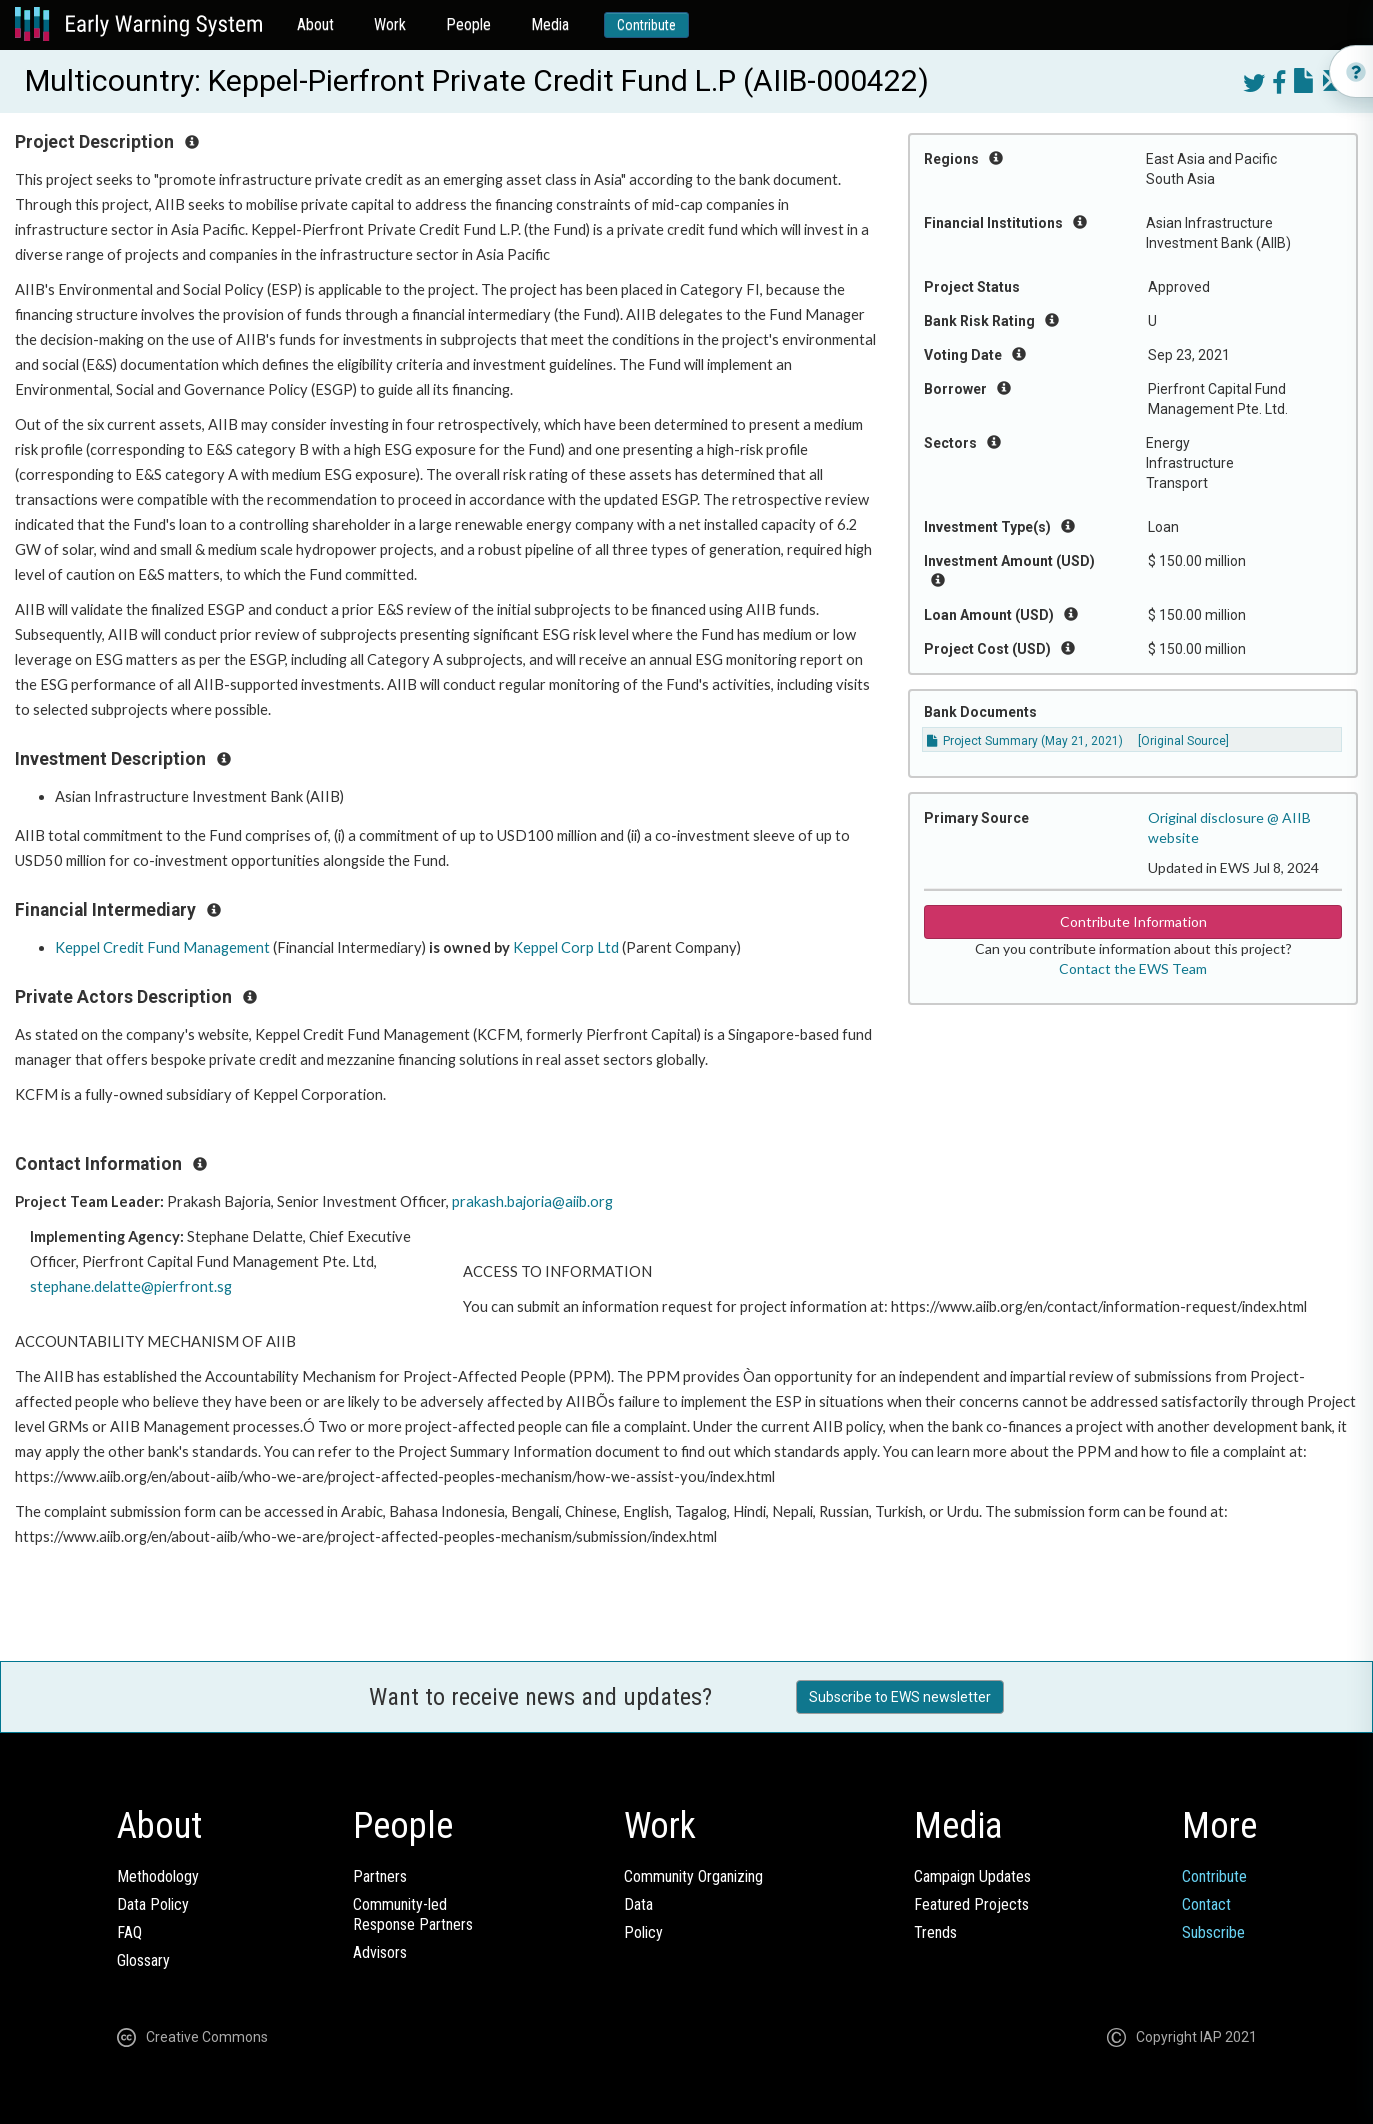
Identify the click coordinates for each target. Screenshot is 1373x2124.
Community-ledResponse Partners (413, 1914)
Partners (380, 1876)
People (468, 24)
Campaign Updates (972, 1876)
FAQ (129, 1932)
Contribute (646, 25)
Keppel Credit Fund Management (162, 947)
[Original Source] (1183, 741)
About (315, 24)
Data (638, 1904)
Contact (1206, 1904)
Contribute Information (1133, 921)
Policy (643, 1932)
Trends (935, 1932)
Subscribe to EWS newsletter (900, 1697)
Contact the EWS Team (1133, 968)
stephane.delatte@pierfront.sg (131, 1286)
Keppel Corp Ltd (566, 947)
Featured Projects (971, 1904)
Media (550, 24)
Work (390, 24)
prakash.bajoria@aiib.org (532, 1201)
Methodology (158, 1876)
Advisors (380, 1952)
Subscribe (1213, 1932)
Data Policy (153, 1904)
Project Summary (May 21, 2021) (1025, 741)
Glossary (143, 1960)
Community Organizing (693, 1876)
